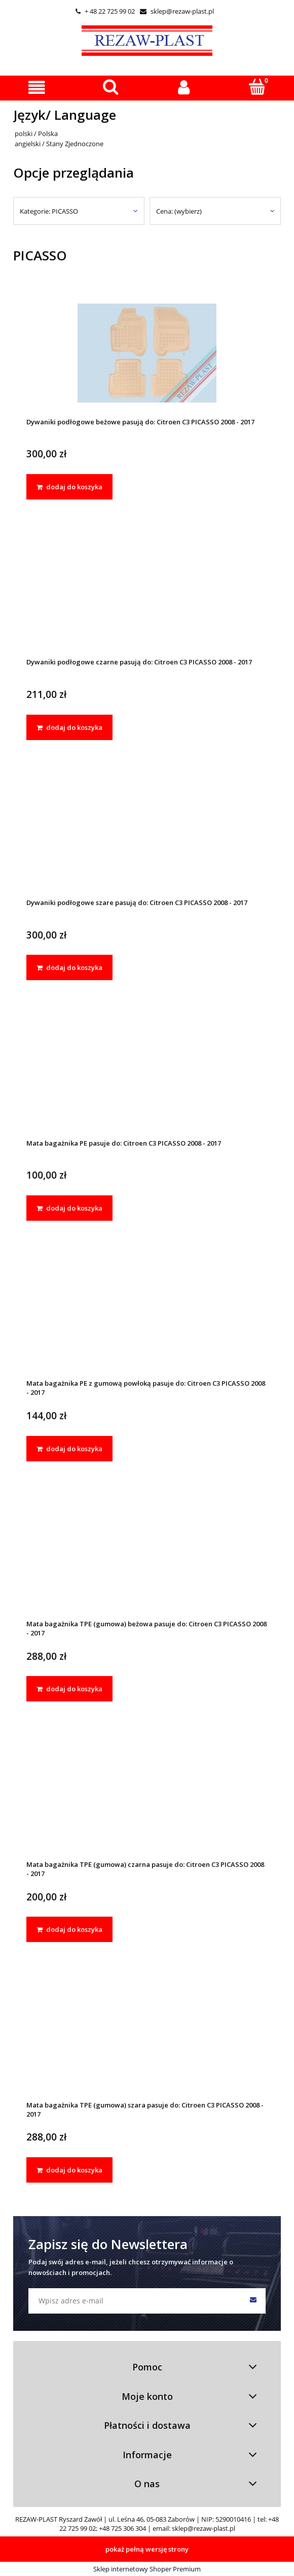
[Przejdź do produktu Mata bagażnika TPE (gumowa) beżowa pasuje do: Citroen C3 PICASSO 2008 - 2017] (147, 1555)
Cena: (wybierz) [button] (179, 211)
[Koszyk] (257, 87)
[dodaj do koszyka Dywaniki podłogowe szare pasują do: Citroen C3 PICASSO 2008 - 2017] (69, 967)
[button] (36, 87)
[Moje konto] (183, 87)
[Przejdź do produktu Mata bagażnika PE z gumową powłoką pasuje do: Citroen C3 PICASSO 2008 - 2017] (147, 1314)
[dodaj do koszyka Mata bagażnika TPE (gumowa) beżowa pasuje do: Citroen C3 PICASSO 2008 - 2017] (69, 1688)
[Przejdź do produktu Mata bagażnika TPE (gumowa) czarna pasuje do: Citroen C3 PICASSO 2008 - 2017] (147, 1795)
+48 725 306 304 (122, 2528)
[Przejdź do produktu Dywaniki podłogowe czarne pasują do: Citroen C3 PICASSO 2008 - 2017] (147, 593)
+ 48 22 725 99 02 (105, 11)
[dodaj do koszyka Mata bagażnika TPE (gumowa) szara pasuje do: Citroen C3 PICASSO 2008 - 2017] (69, 2170)
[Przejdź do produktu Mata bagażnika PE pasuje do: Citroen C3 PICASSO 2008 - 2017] (147, 1074)
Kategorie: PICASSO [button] (49, 211)
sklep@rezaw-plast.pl (177, 11)
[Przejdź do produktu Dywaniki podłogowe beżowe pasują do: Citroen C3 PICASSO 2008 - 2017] (147, 353)
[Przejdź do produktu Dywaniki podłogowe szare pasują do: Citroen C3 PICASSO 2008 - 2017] (147, 833)
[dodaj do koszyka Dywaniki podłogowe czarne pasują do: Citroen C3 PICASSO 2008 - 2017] (69, 727)
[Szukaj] (110, 87)
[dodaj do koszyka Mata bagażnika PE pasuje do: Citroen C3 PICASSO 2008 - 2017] (69, 1208)
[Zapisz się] (253, 2301)
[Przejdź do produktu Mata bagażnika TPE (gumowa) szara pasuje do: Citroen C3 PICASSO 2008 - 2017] (147, 2036)
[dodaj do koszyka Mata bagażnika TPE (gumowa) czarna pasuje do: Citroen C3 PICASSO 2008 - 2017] (69, 1929)
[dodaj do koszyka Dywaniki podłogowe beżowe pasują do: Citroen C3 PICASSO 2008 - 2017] (69, 486)
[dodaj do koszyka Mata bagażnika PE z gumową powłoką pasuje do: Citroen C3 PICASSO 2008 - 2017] (69, 1448)
